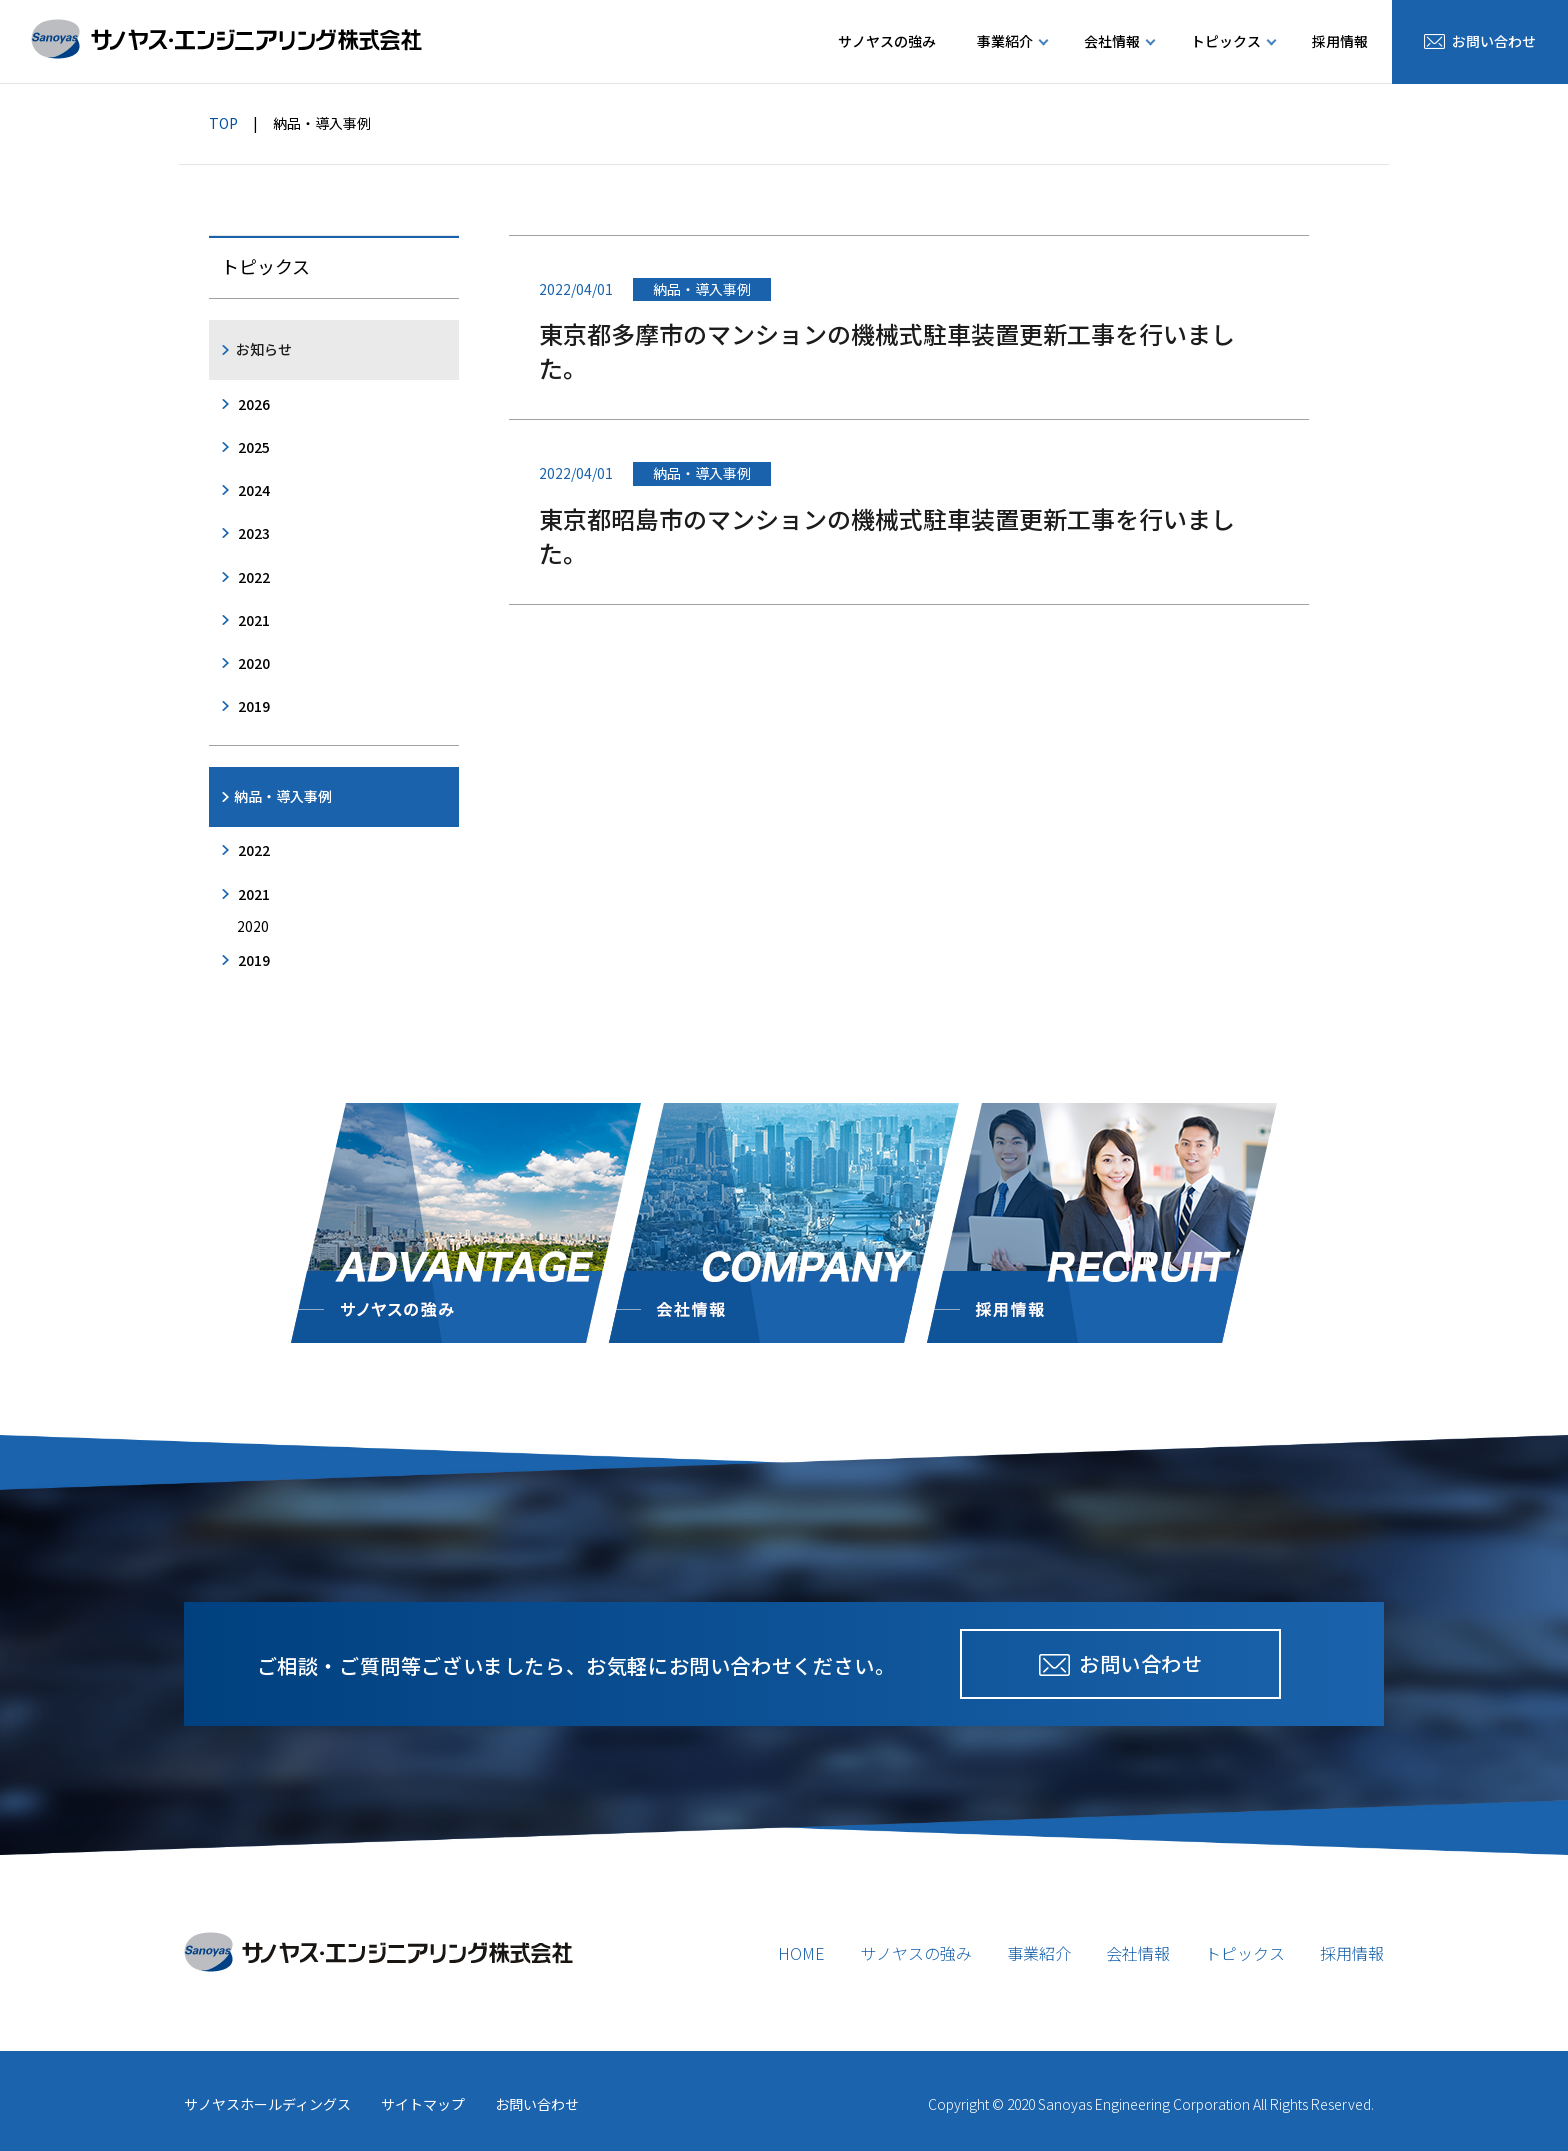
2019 (254, 706)
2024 (254, 490)
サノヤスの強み (887, 41)
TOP (223, 123)
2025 (254, 447)
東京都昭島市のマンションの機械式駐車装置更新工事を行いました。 (887, 535)
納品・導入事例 (283, 796)
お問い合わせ (537, 2104)
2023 (254, 533)
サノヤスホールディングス (267, 2104)
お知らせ (264, 349)
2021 (254, 620)
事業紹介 (1039, 1953)
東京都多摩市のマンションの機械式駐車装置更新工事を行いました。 (887, 350)
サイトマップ (423, 2104)
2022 (254, 577)
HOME (801, 1953)
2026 (254, 404)
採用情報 (1340, 41)
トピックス (1245, 1953)
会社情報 (1138, 1953)
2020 (254, 663)
